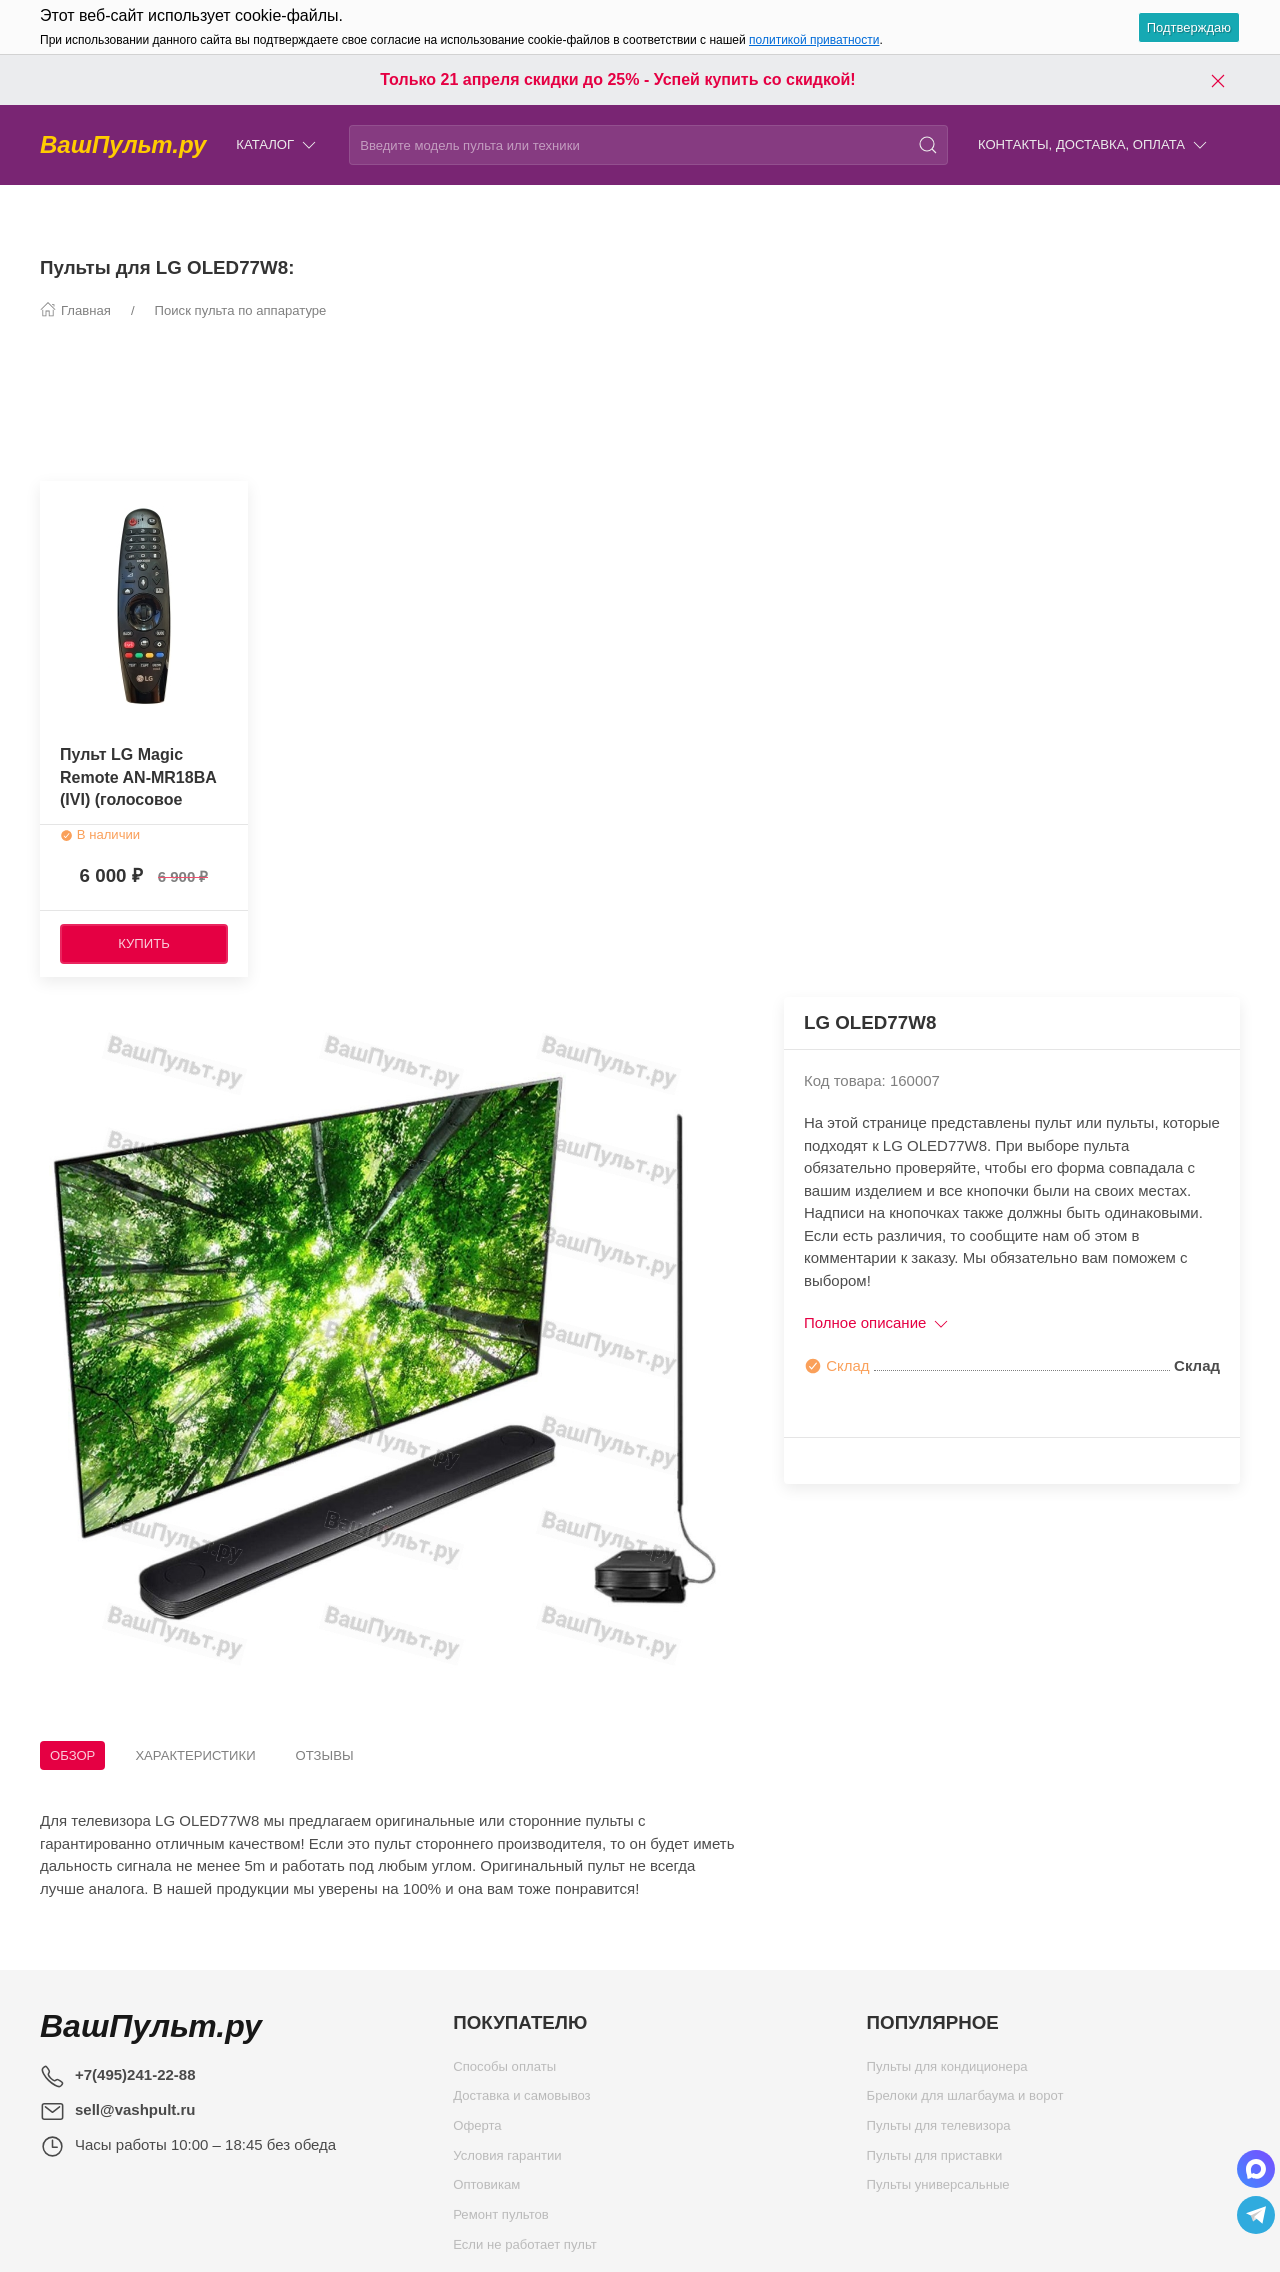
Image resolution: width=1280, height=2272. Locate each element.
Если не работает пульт (525, 2249)
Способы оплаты (504, 2071)
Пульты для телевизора (939, 2130)
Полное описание (877, 1322)
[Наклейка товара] (55, 496)
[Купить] (144, 944)
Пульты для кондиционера (947, 2071)
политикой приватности (814, 40)
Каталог (277, 145)
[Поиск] (928, 145)
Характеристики (195, 1755)
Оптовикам (486, 2189)
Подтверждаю (1189, 27)
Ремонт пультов (501, 2219)
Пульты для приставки (935, 2160)
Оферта (477, 2130)
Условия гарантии (507, 2160)
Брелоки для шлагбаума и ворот (965, 2100)
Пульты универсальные (938, 2189)
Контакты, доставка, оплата (1094, 145)
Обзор (72, 1755)
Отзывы (325, 1755)
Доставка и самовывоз (521, 2100)
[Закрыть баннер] (1218, 80)
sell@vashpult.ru (135, 2109)
